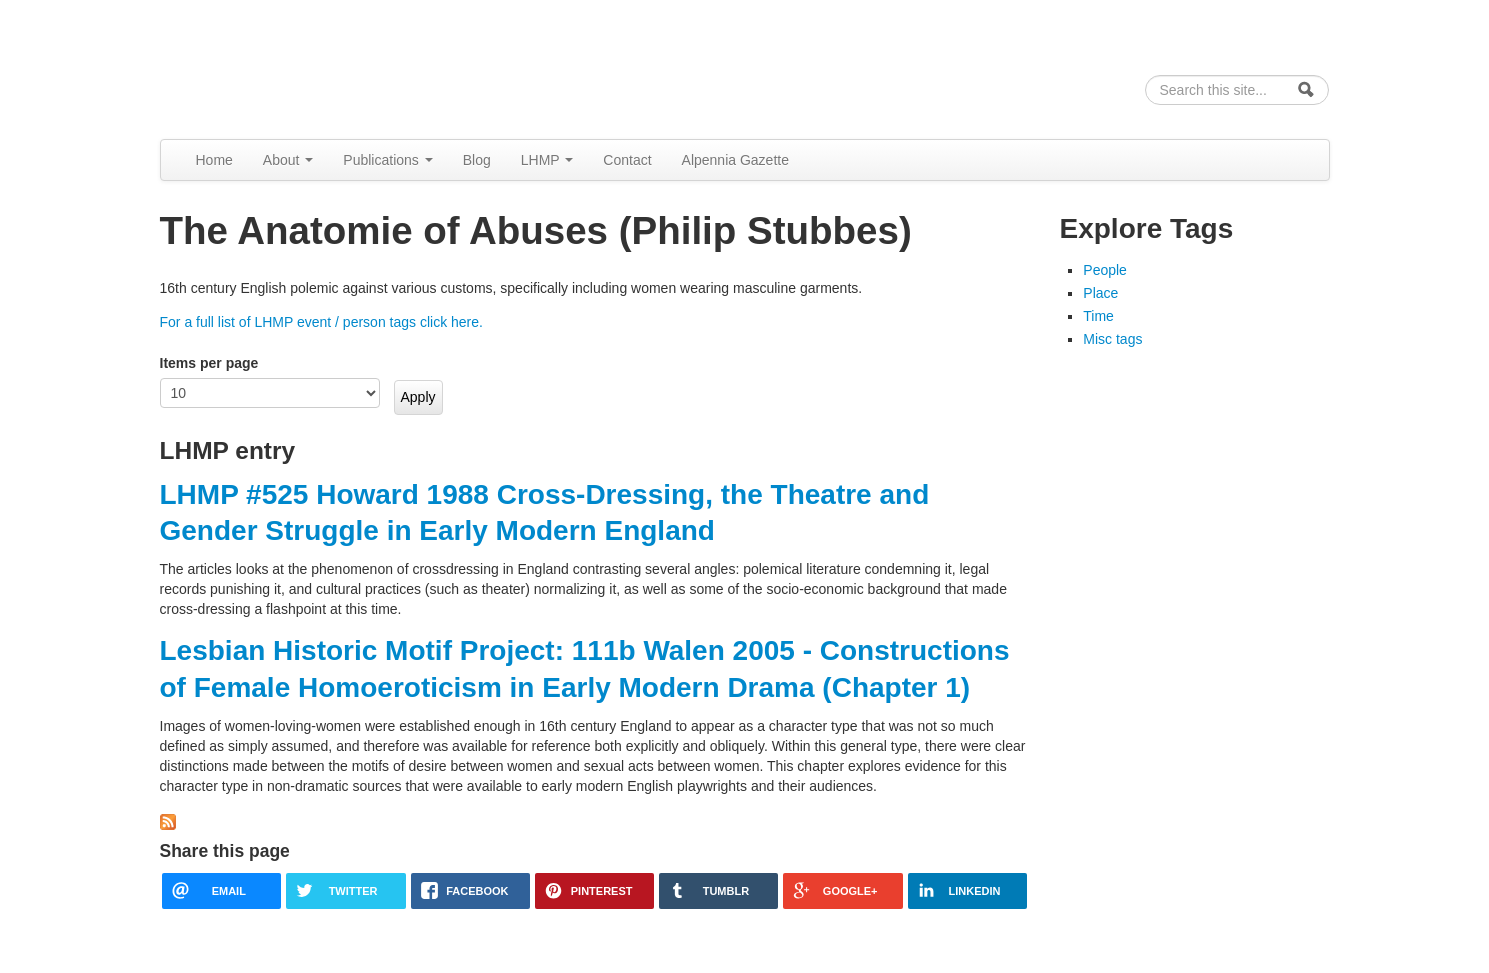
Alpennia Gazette (735, 160)
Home (214, 160)
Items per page (209, 363)
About (288, 160)
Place (1100, 293)
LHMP (547, 160)
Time (1098, 316)
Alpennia (263, 66)
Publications (387, 160)
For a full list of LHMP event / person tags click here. (321, 322)
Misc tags (1112, 339)
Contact (627, 160)
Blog (477, 160)
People (1105, 270)
